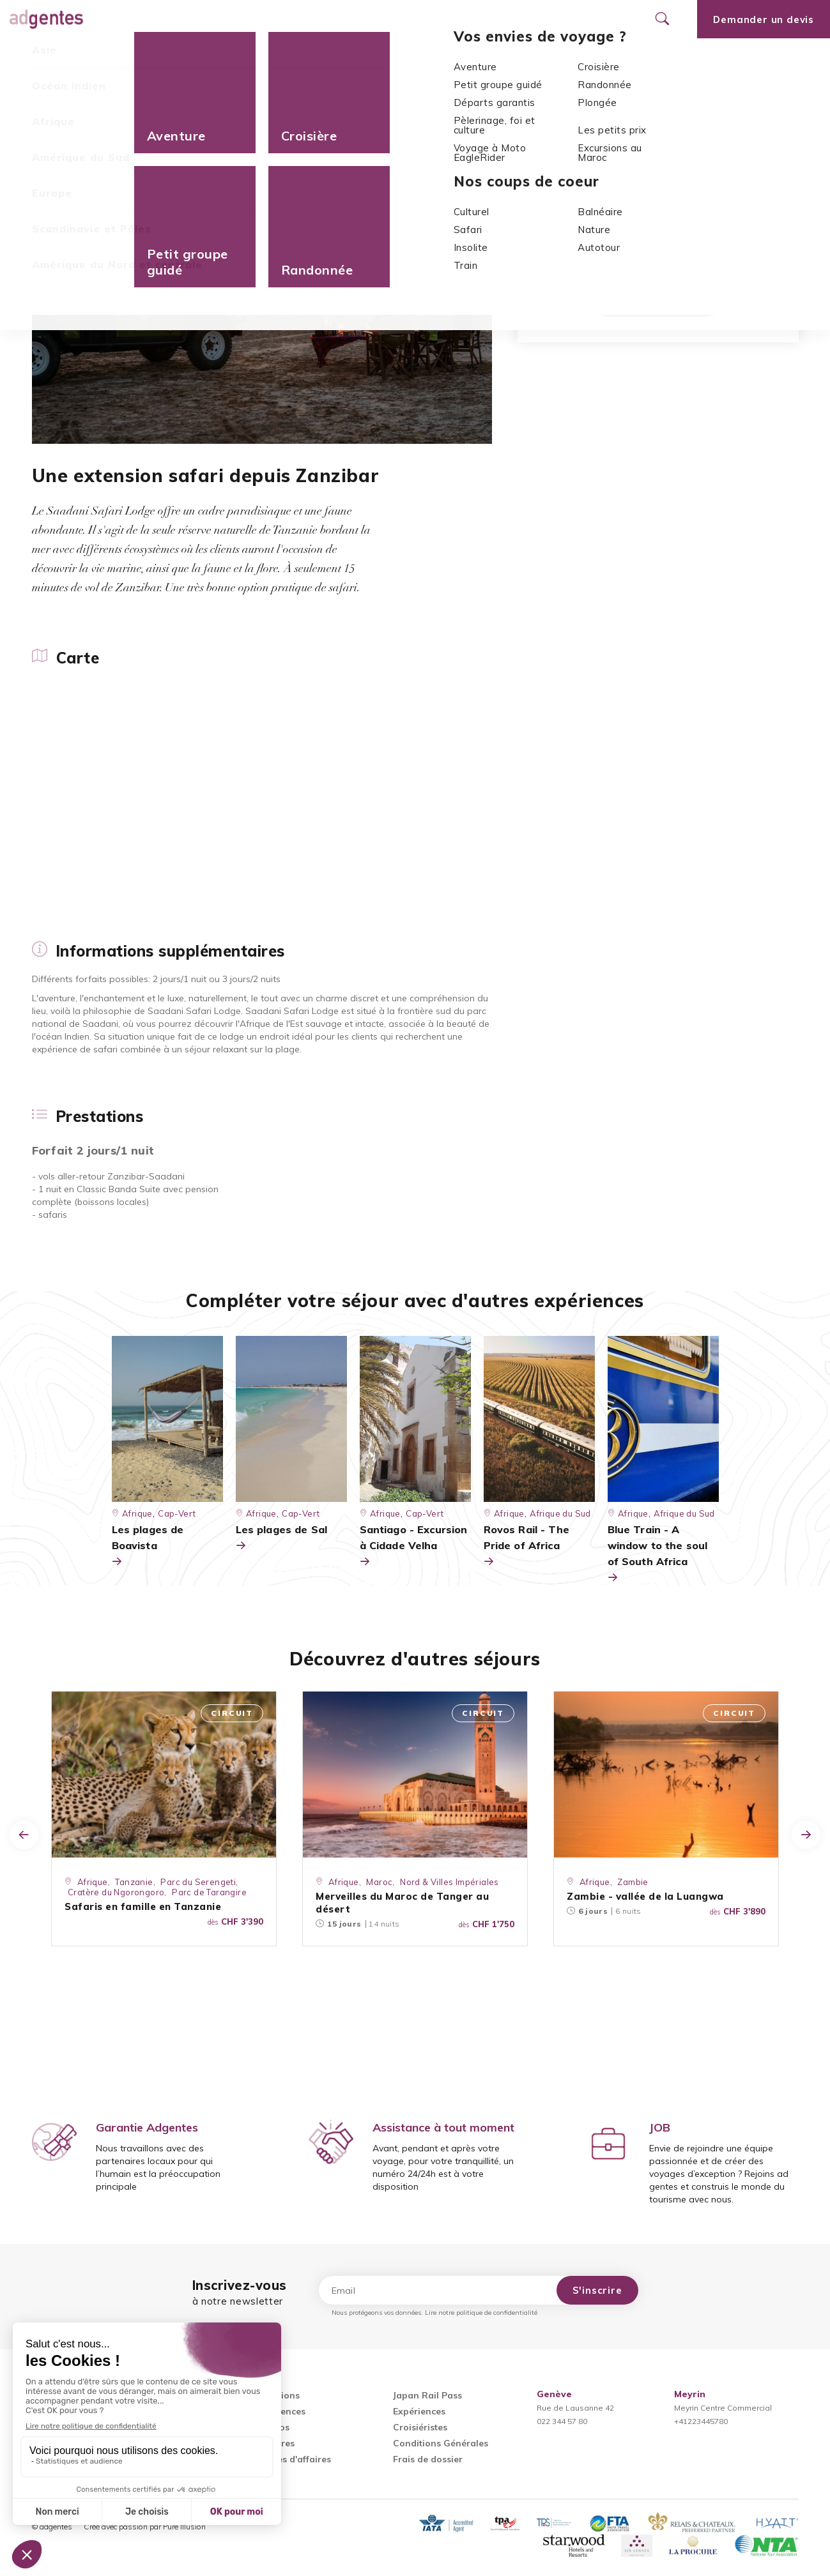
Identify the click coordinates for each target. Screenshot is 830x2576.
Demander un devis (658, 299)
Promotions (341, 19)
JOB (659, 2127)
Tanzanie (630, 197)
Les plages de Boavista (148, 1546)
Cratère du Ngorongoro (116, 1892)
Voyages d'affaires (290, 2459)
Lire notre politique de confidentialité (481, 2312)
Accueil (49, 90)
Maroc (379, 1882)
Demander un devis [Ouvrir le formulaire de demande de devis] (763, 19)
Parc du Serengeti (198, 1882)
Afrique (93, 90)
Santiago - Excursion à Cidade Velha (414, 1546)
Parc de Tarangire (209, 1892)
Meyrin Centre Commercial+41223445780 (723, 2408)
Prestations (264, 57)
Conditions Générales (440, 2443)
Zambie (632, 1882)
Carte (44, 57)
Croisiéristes (420, 2427)
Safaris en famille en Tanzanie (143, 1906)
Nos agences (429, 19)
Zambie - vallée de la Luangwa (645, 1896)
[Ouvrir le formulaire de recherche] (662, 19)
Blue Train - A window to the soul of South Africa (658, 1554)
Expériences (419, 2411)
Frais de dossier (428, 2459)
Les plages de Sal (282, 1538)
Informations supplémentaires (148, 57)
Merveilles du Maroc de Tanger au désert (402, 1902)
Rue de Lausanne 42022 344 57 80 (575, 2408)
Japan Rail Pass (427, 2395)
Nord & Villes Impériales (449, 1882)
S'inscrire (597, 2290)
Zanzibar (684, 197)
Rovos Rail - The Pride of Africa (526, 1546)
